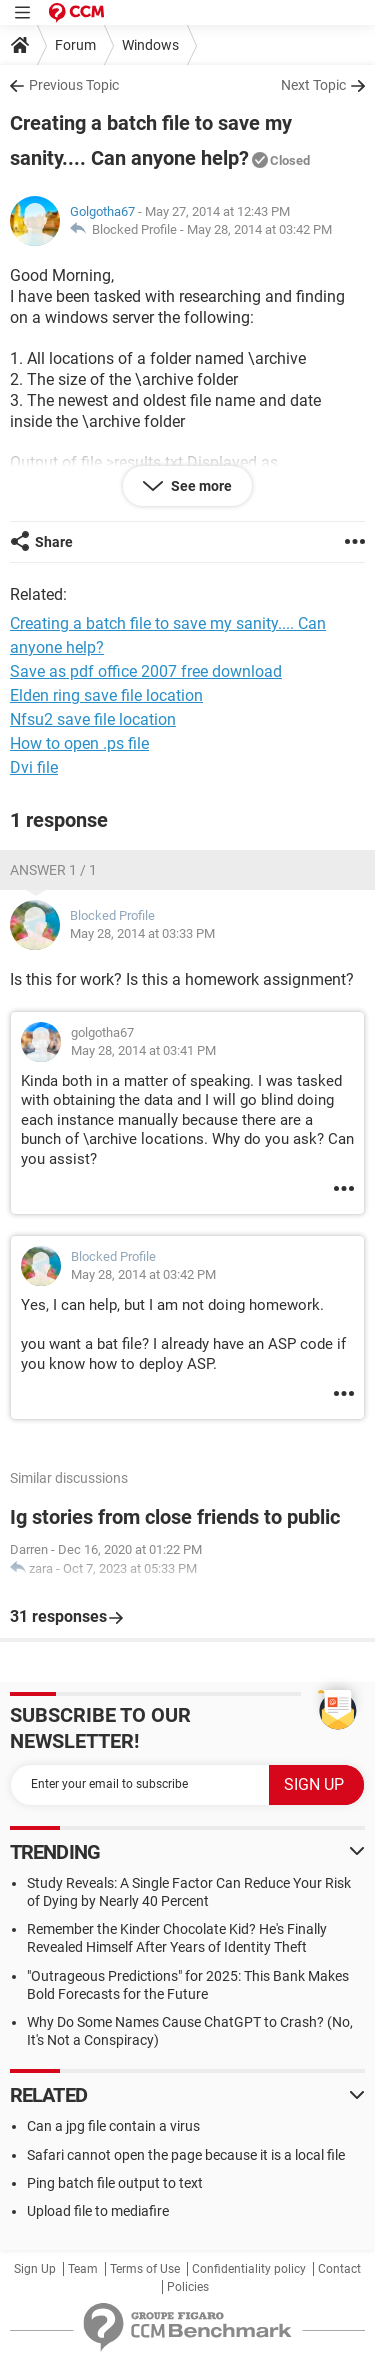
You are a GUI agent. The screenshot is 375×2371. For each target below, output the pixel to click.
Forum (75, 45)
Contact (339, 2269)
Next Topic (313, 85)
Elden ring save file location (106, 695)
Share (54, 542)
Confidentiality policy (249, 2269)
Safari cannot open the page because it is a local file (186, 2155)
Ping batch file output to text (115, 2183)
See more (200, 486)
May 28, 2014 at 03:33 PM (142, 933)
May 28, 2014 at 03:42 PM (259, 229)
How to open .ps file (79, 743)
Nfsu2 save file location (93, 719)
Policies (188, 2287)
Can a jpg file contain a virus (113, 2126)
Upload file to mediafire (98, 2211)
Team (83, 2269)
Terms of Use (145, 2269)
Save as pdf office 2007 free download (146, 671)
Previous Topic (74, 85)
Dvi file (34, 767)
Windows (150, 45)
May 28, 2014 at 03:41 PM (143, 1050)
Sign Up (35, 2269)
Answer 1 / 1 (53, 870)
